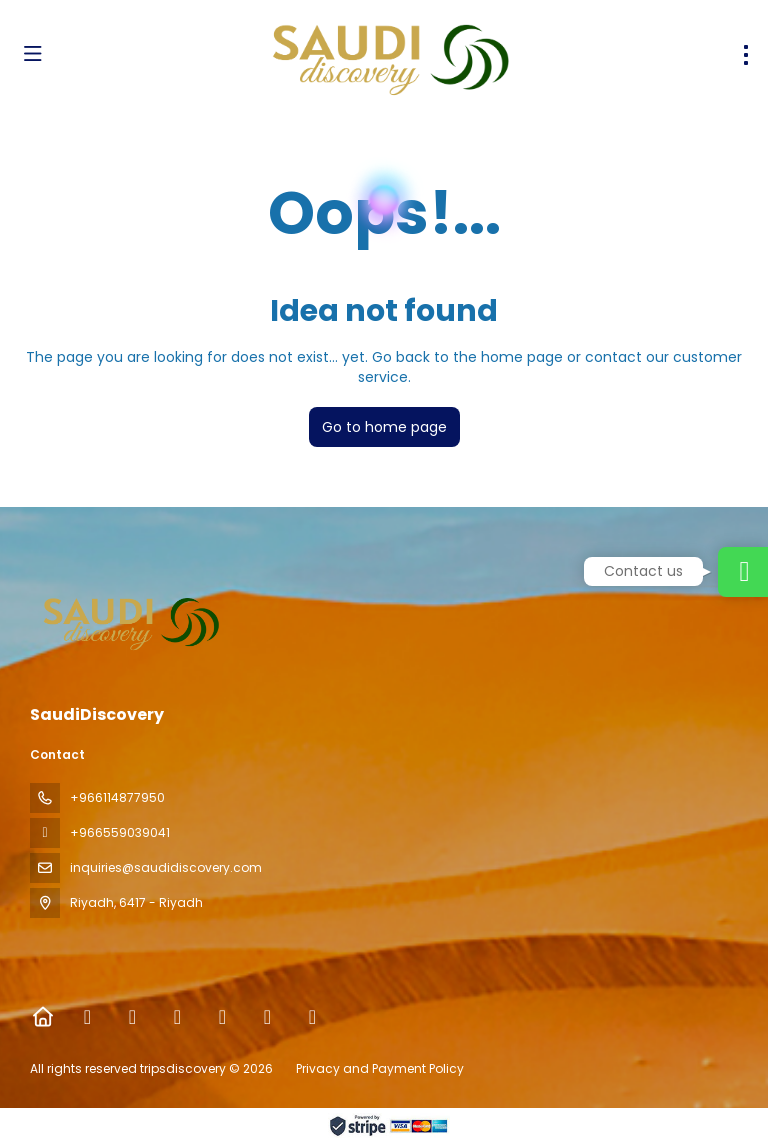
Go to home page (384, 427)
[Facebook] (87, 1017)
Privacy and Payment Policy (380, 1068)
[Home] (42, 1017)
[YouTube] (267, 1017)
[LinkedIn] (312, 1017)
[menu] (746, 55)
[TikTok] (222, 1017)
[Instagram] (177, 1017)
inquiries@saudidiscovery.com (166, 867)
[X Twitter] (132, 1017)
